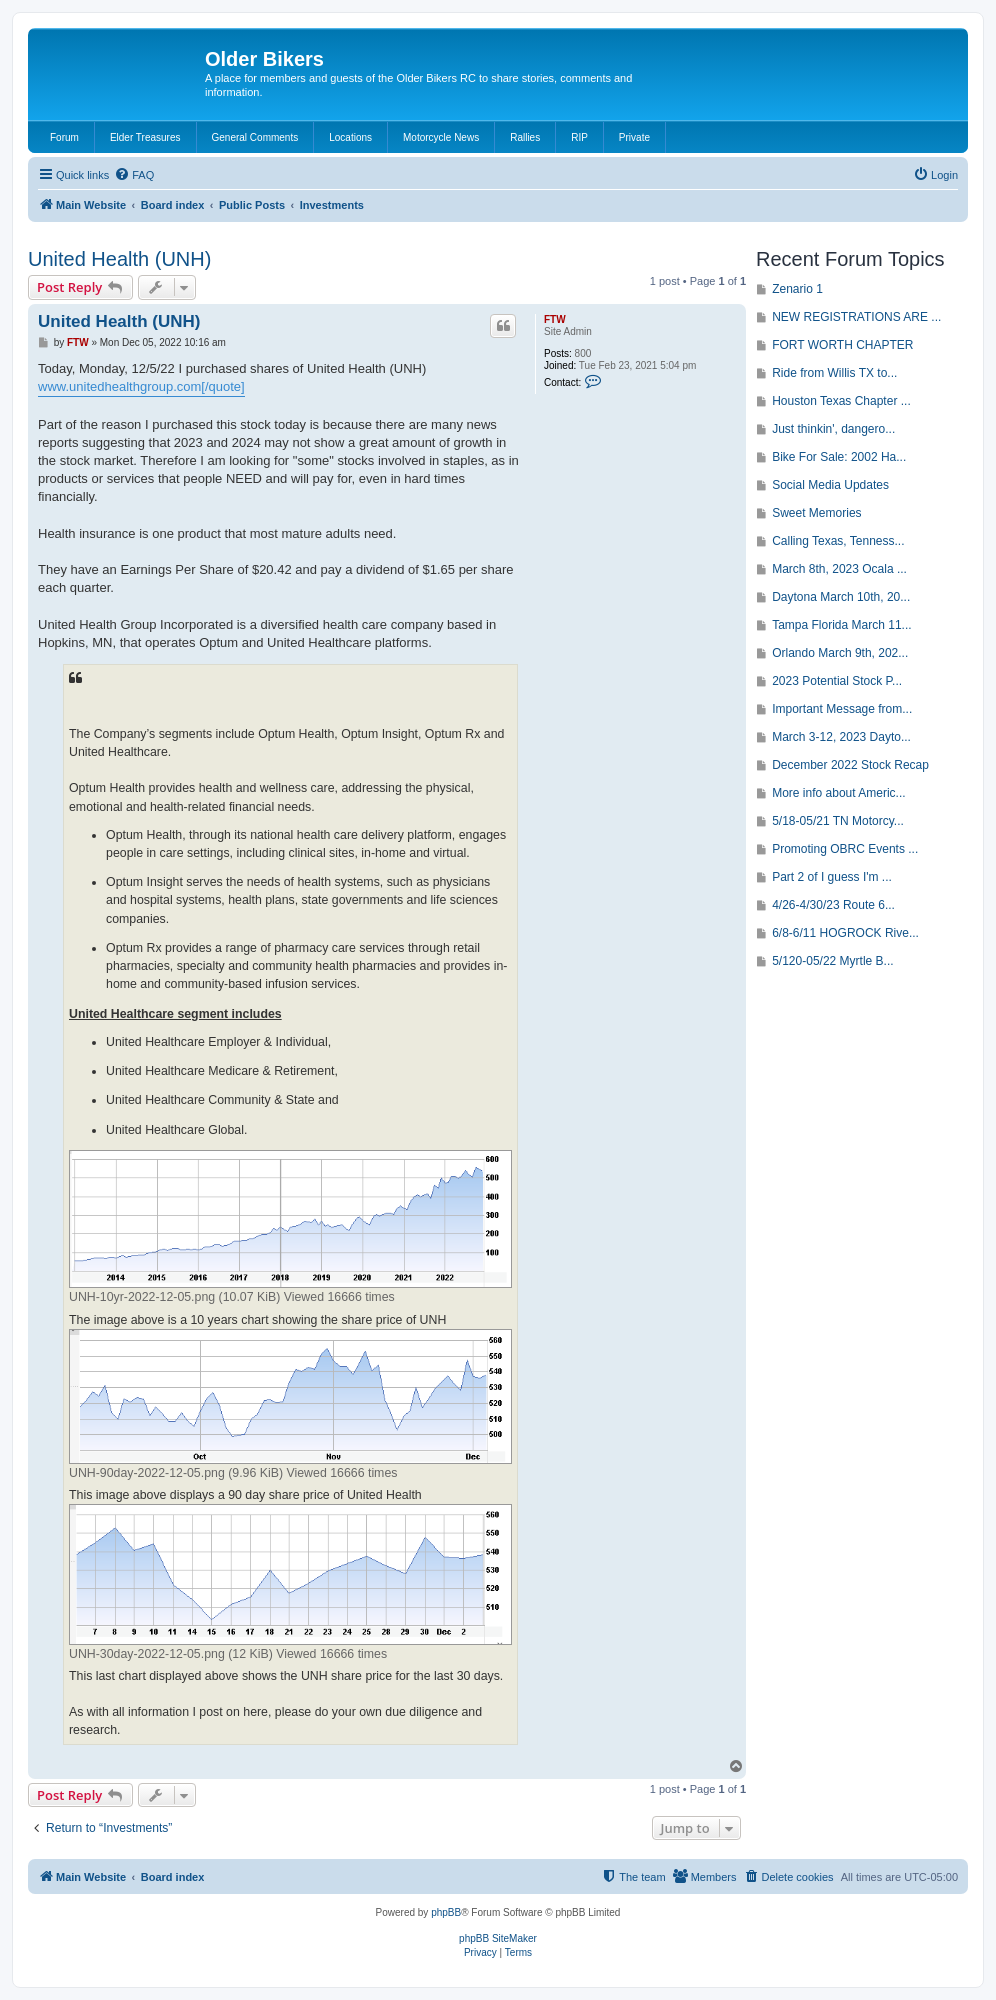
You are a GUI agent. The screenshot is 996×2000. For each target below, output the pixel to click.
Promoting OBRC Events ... (845, 849)
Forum (64, 137)
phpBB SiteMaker (498, 1938)
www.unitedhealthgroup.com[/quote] (141, 386)
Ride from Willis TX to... (834, 373)
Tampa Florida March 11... (841, 625)
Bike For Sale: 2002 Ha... (839, 457)
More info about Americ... (838, 793)
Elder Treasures (145, 137)
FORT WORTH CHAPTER (842, 345)
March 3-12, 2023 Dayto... (841, 737)
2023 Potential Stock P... (837, 681)
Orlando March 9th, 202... (840, 653)
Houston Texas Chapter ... (841, 401)
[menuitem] (134, 175)
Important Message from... (842, 709)
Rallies (525, 137)
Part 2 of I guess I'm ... (832, 877)
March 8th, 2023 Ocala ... (839, 569)
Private (634, 137)
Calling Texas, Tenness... (838, 541)
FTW (555, 319)
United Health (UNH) (119, 259)
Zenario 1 (797, 289)
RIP (579, 137)
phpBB (446, 1912)
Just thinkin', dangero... (833, 429)
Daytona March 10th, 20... (841, 597)
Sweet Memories (816, 513)
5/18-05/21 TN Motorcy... (838, 821)
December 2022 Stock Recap (850, 765)
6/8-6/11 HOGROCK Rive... (845, 933)
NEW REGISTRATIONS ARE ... (856, 317)
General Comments (255, 137)
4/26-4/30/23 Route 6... (833, 905)
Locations (350, 137)
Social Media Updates (830, 485)
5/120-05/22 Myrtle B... (832, 961)
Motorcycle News (441, 137)
